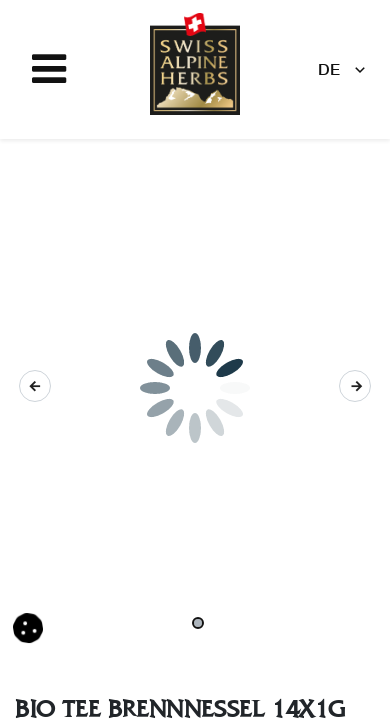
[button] (35, 386)
